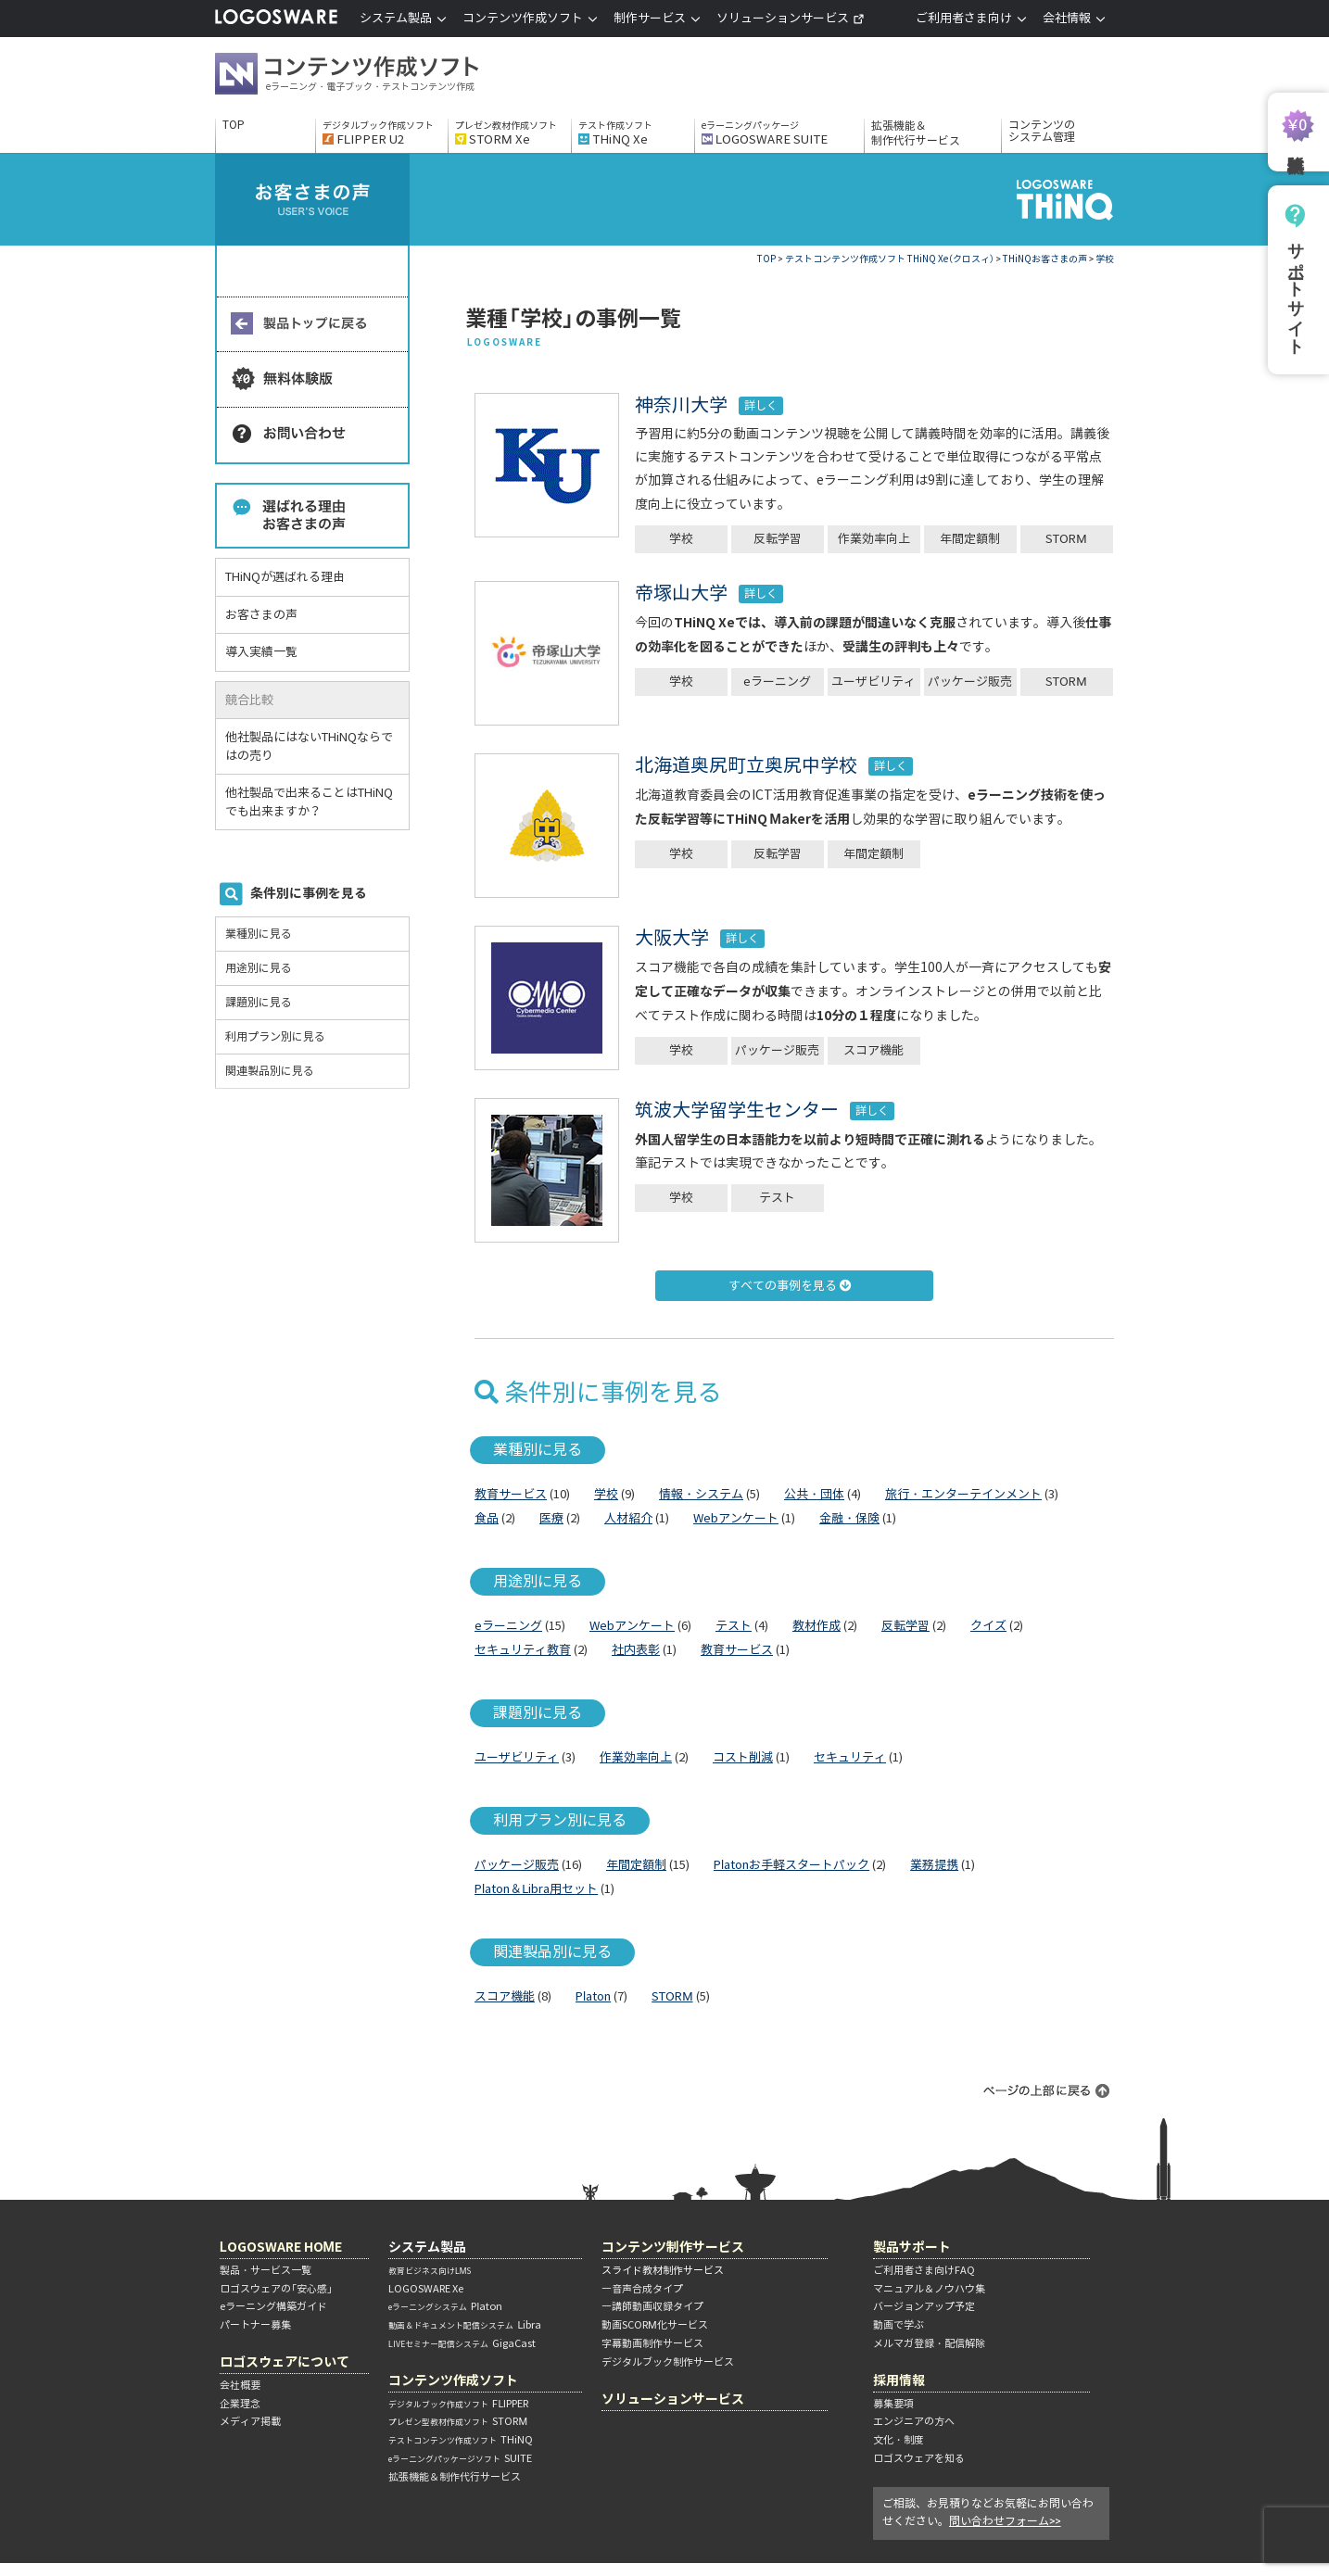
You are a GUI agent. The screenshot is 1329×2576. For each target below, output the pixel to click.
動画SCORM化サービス (654, 2324)
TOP (233, 125)
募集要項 (893, 2403)
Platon (593, 1996)
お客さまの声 (261, 615)
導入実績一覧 (261, 652)
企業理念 (240, 2403)
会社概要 (240, 2385)
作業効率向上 (874, 539)
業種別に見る (258, 934)
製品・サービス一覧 (265, 2270)
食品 (487, 1518)
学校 (681, 539)
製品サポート (912, 2246)
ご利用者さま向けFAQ (924, 2270)
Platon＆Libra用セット (536, 1889)
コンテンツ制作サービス (672, 2246)
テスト (777, 1198)
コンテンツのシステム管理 (1041, 131)
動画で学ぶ (898, 2324)
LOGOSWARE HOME (281, 2246)
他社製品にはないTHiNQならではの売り (309, 746)
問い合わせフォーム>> (1005, 2521)
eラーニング (777, 681)
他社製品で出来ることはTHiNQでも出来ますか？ (309, 802)
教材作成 (816, 1626)
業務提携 (934, 1865)
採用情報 (899, 2380)
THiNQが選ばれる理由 (285, 577)
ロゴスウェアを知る (919, 2458)
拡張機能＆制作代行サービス (915, 133)
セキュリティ (850, 1757)
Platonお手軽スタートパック (791, 1865)
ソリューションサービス (790, 18)
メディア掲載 (250, 2421)
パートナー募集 (255, 2324)
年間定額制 (970, 539)
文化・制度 (898, 2439)
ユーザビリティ (873, 681)
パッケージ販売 (970, 681)
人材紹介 (628, 1518)
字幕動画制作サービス (652, 2343)
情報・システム (701, 1494)
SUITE (460, 2458)
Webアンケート (735, 1518)
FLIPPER (458, 2403)
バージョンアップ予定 (924, 2306)
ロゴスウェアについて (284, 2361)
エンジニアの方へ (914, 2421)
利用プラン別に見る (275, 1036)
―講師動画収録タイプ (652, 2306)
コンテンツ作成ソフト (377, 76)
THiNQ (460, 2439)
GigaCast (462, 2343)
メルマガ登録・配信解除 (929, 2343)
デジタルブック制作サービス (667, 2361)
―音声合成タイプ (642, 2288)
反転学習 (777, 539)
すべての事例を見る (790, 1286)
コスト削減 (743, 1757)
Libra (464, 2324)
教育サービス (511, 1494)
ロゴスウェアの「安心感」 (276, 2288)
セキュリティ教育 (523, 1650)
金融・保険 (849, 1518)
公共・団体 (814, 1494)
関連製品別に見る (269, 1071)
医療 (551, 1518)
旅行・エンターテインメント (963, 1494)
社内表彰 (636, 1650)
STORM (1065, 539)
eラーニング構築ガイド (273, 2306)
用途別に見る (258, 968)
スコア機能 (873, 1050)
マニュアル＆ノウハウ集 (929, 2288)
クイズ (988, 1626)
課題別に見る (258, 1002)
